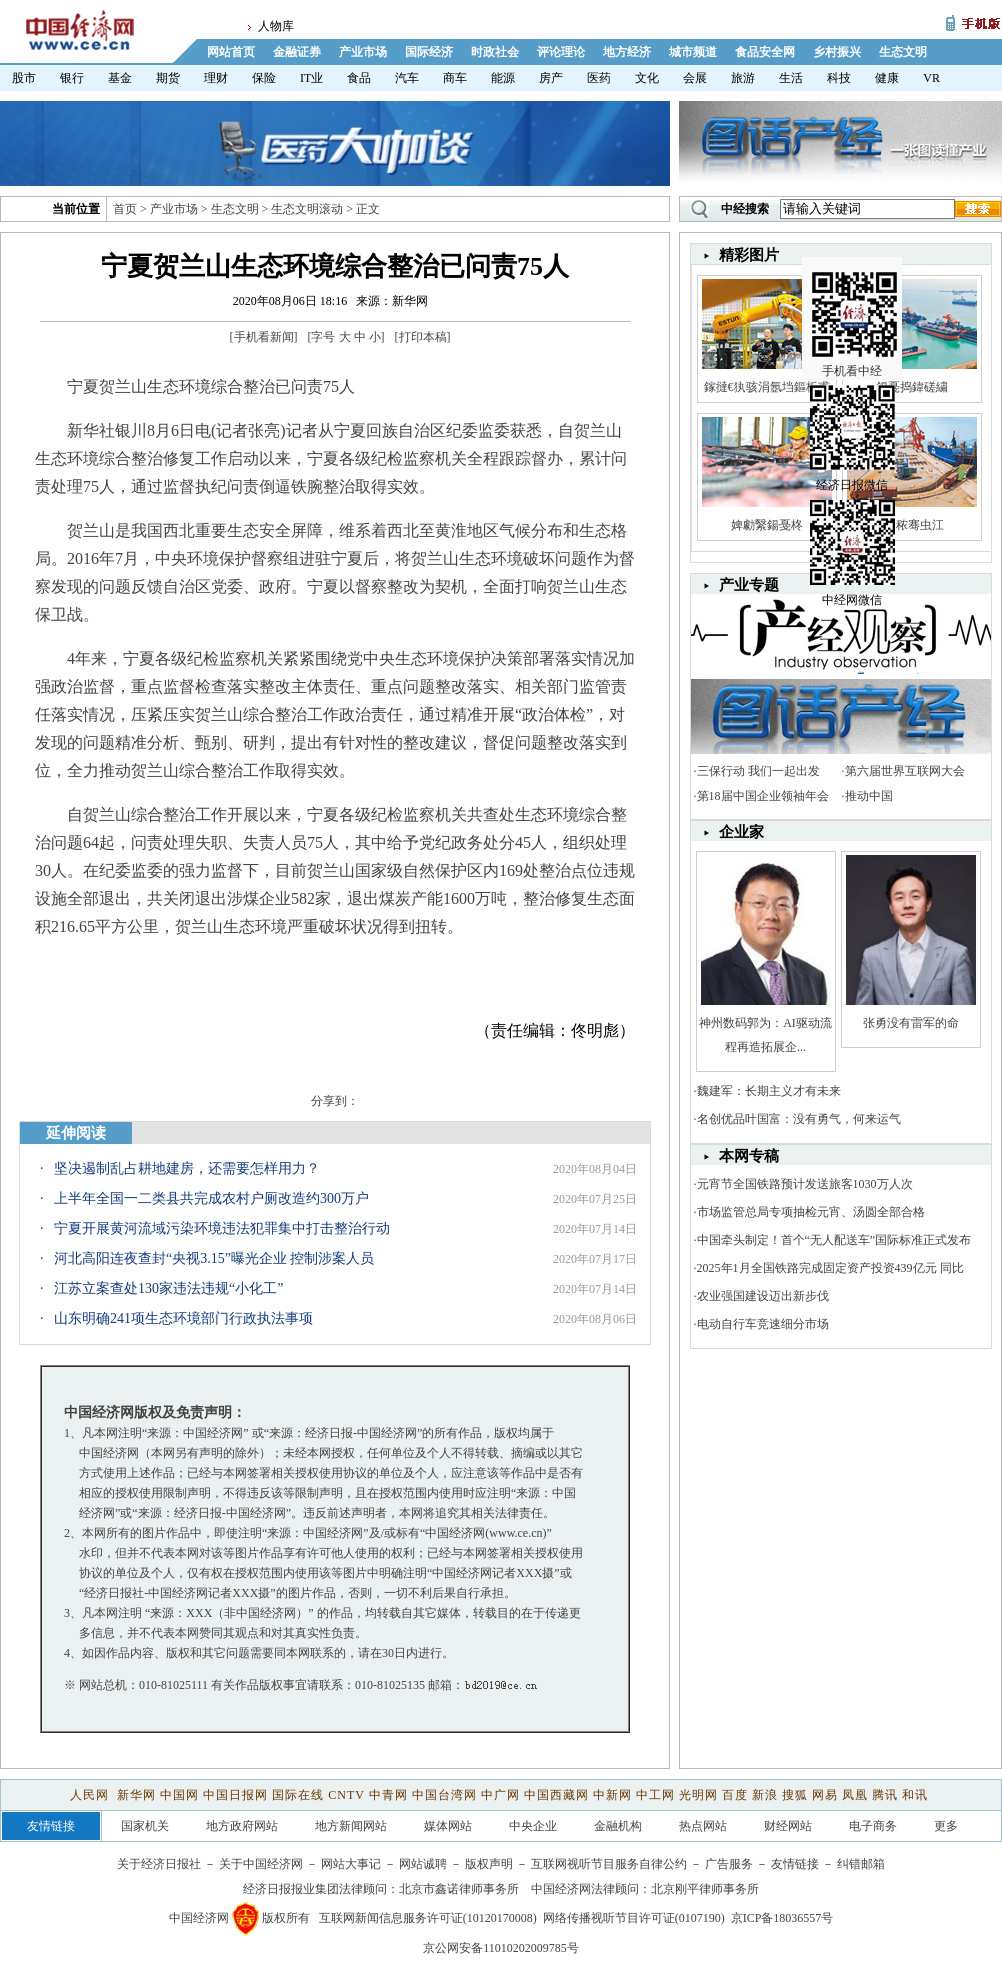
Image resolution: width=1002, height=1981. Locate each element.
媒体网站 (448, 1826)
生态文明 (903, 52)
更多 (946, 1826)
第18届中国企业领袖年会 (763, 796)
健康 (887, 78)
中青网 (388, 1795)
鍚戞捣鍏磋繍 (912, 387)
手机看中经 (854, 301)
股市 (24, 78)
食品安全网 (765, 52)
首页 (125, 209)
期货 (168, 78)
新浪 (765, 1795)
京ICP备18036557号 (782, 1918)
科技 (839, 78)
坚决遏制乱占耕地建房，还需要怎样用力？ (187, 1168)
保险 (264, 78)
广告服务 (729, 1864)
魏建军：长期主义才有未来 (769, 1091)
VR (931, 78)
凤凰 (855, 1795)
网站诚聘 (423, 1864)
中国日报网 (235, 1795)
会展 (695, 78)
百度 (735, 1795)
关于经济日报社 (159, 1864)
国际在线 (298, 1795)
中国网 (179, 1795)
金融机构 (618, 1826)
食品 (359, 78)
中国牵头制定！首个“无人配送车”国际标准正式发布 (834, 1240)
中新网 (612, 1795)
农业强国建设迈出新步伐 (763, 1296)
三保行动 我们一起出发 (758, 771)
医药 (599, 78)
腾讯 (885, 1795)
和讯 (915, 1795)
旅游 (743, 78)
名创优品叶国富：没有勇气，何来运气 (799, 1119)
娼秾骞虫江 (911, 525)
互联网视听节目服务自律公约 (609, 1864)
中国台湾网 (444, 1795)
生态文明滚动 (307, 209)
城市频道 (693, 52)
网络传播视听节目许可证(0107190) (634, 1918)
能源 (503, 78)
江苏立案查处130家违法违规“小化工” (168, 1288)
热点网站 (703, 1826)
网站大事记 (351, 1864)
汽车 (407, 78)
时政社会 (495, 52)
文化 (647, 78)
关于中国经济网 (261, 1864)
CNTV (346, 1795)
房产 (551, 78)
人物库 (276, 26)
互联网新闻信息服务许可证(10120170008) (428, 1918)
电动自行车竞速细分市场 (763, 1324)
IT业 (311, 78)
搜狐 (795, 1795)
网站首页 (231, 52)
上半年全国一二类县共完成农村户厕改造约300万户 (211, 1198)
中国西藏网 (556, 1795)
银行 (72, 78)
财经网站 (788, 1826)
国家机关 (145, 1826)
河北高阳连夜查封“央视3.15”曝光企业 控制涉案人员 (214, 1258)
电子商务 (873, 1826)
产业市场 (363, 52)
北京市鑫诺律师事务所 (459, 1889)
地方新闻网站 (351, 1826)
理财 (216, 78)
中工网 (655, 1795)
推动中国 (869, 796)
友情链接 (795, 1864)
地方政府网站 (242, 1826)
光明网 (698, 1795)
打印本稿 (423, 337)
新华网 (136, 1795)
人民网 (91, 1795)
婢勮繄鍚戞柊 (767, 525)
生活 (791, 78)
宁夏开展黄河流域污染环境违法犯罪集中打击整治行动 (222, 1228)
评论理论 (561, 52)
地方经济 (627, 52)
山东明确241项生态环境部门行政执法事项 (183, 1318)
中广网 (500, 1795)
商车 (455, 78)
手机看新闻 (264, 337)
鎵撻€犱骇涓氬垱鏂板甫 (767, 387)
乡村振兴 (837, 52)
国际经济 (429, 52)
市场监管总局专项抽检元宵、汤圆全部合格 (811, 1212)
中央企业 (533, 1826)
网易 (825, 1795)
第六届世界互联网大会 (905, 771)
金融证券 (297, 52)
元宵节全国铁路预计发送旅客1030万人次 (805, 1184)
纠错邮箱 (861, 1864)
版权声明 (489, 1864)
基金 (120, 78)
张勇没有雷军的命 (911, 1023)
